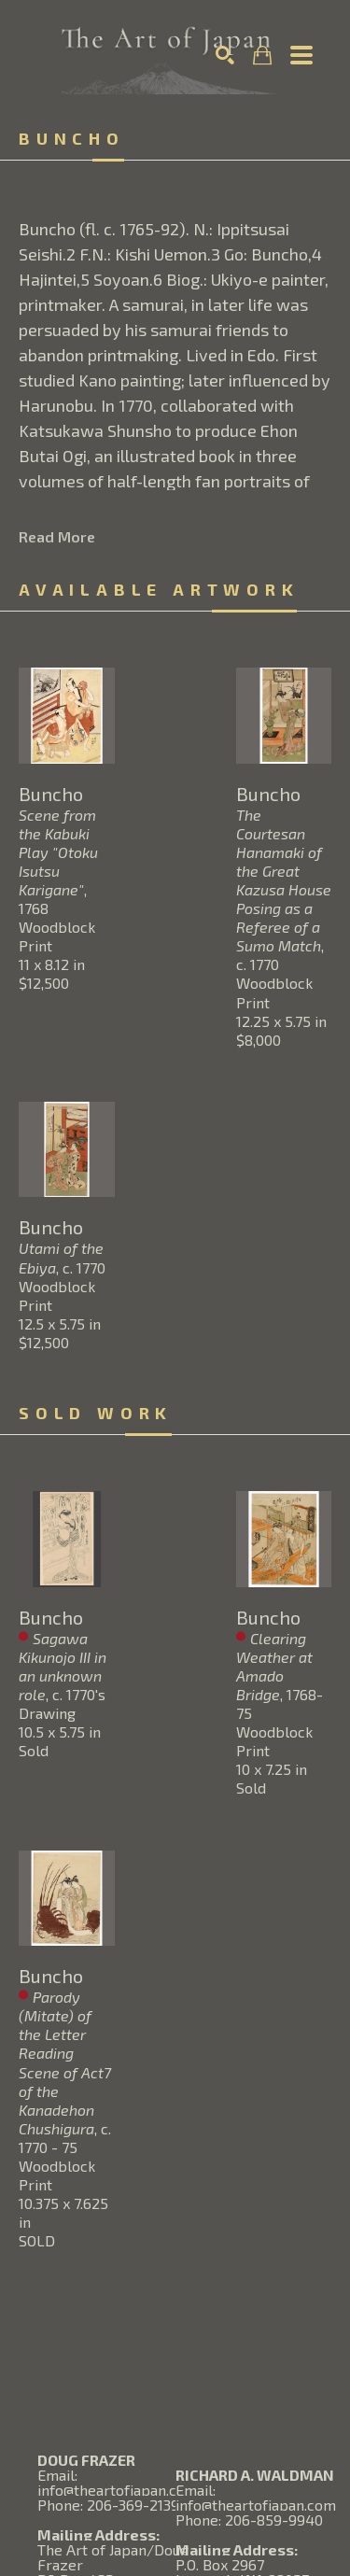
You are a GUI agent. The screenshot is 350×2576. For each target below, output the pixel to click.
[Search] (225, 55)
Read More (57, 536)
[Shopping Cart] (262, 55)
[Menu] (301, 55)
